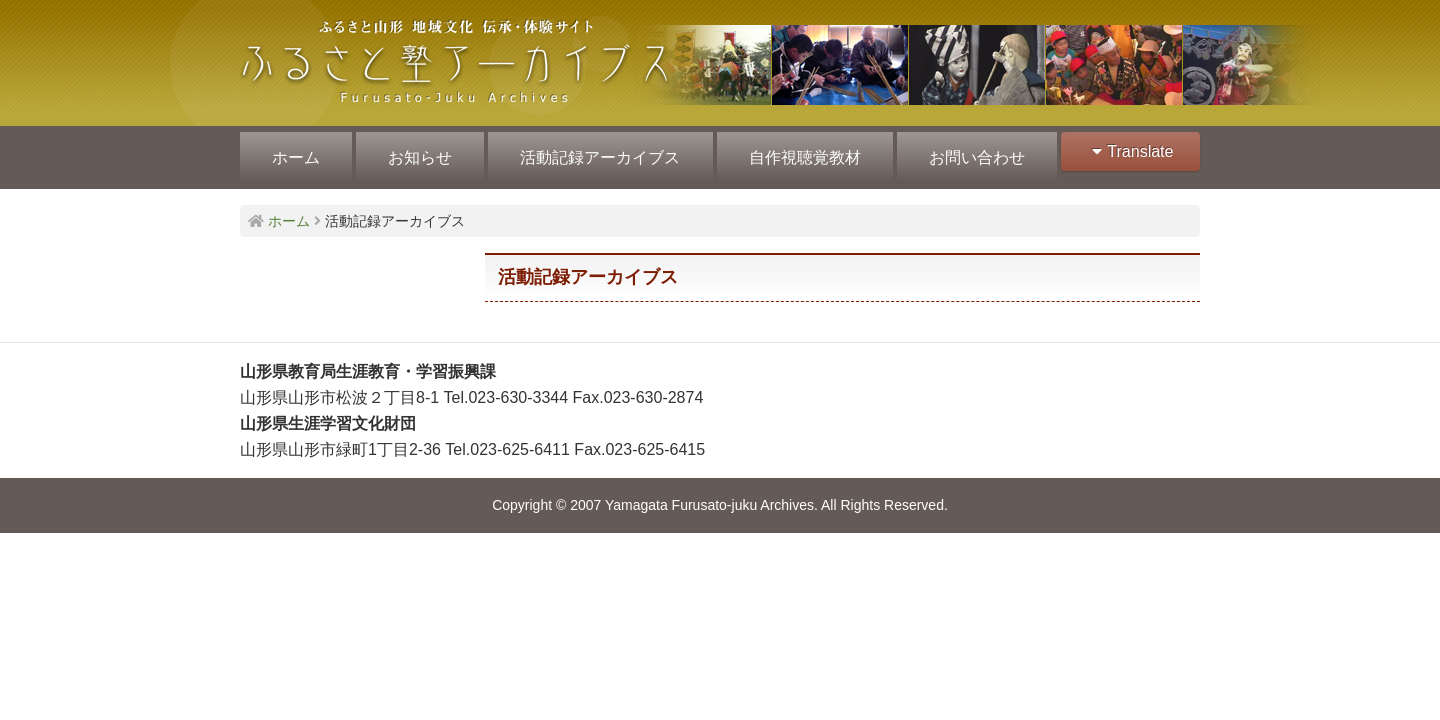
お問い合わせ (968, 151)
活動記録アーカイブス (596, 151)
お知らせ (417, 151)
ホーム (295, 151)
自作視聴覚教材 (798, 151)
